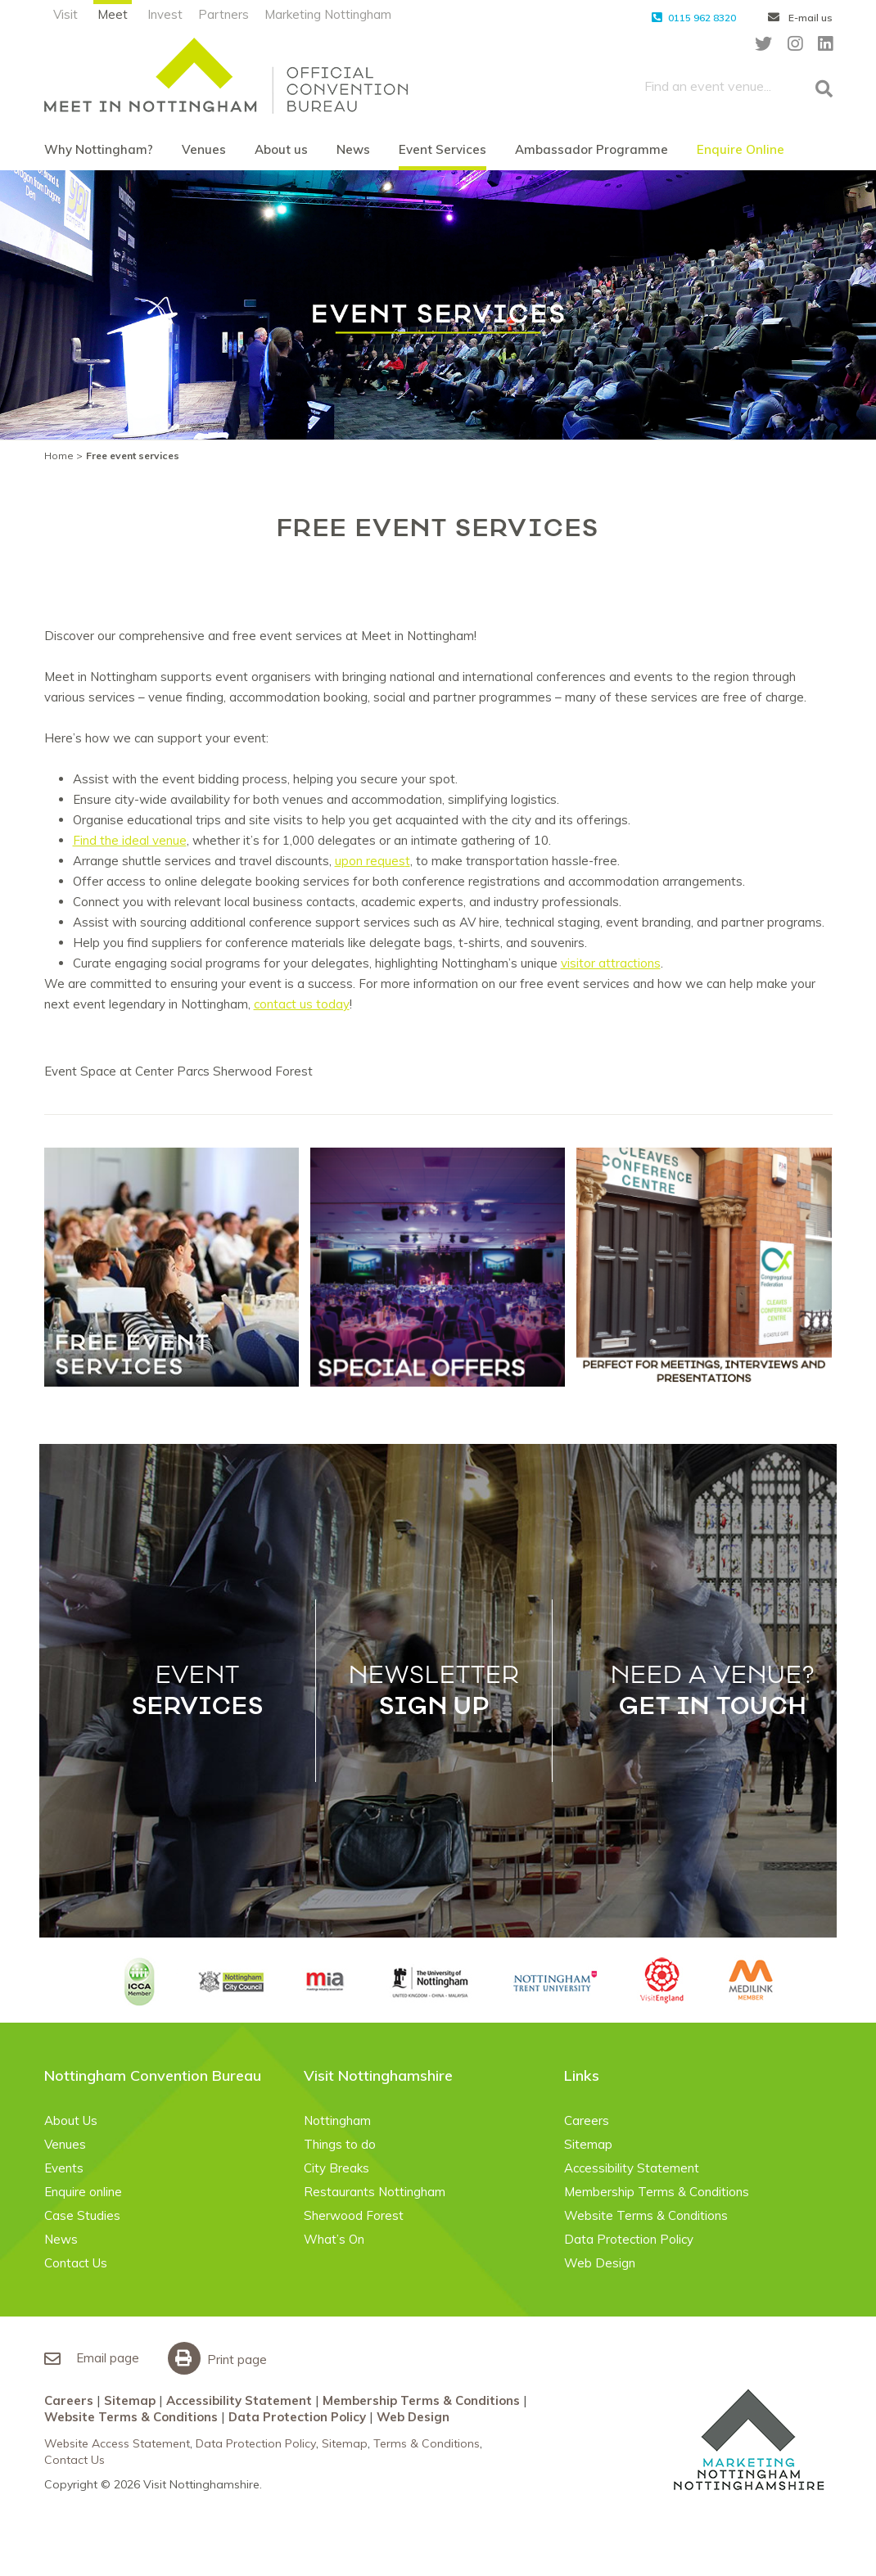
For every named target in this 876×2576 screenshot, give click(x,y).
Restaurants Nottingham (374, 2191)
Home (59, 455)
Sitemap (588, 2144)
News (353, 149)
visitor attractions (611, 963)
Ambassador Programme (591, 149)
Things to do (340, 2144)
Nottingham (337, 2120)
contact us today (302, 1004)
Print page (221, 2358)
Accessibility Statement (631, 2168)
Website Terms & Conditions (646, 2215)
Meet (112, 14)
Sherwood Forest (354, 2215)
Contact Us (75, 2263)
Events (64, 2168)
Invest (165, 14)
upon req (360, 860)
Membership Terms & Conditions (656, 2191)
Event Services (442, 149)
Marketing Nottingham (327, 14)
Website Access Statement (117, 2443)
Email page (91, 2358)
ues (395, 860)
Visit (65, 14)
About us (281, 149)
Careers (586, 2120)
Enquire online (83, 2191)
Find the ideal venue (130, 840)
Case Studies (82, 2215)
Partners (223, 14)
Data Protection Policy (628, 2239)
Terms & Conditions (426, 2443)
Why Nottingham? (98, 149)
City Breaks (336, 2168)
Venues (204, 149)
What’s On (334, 2239)
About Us (70, 2120)
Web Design (599, 2263)
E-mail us (800, 17)
